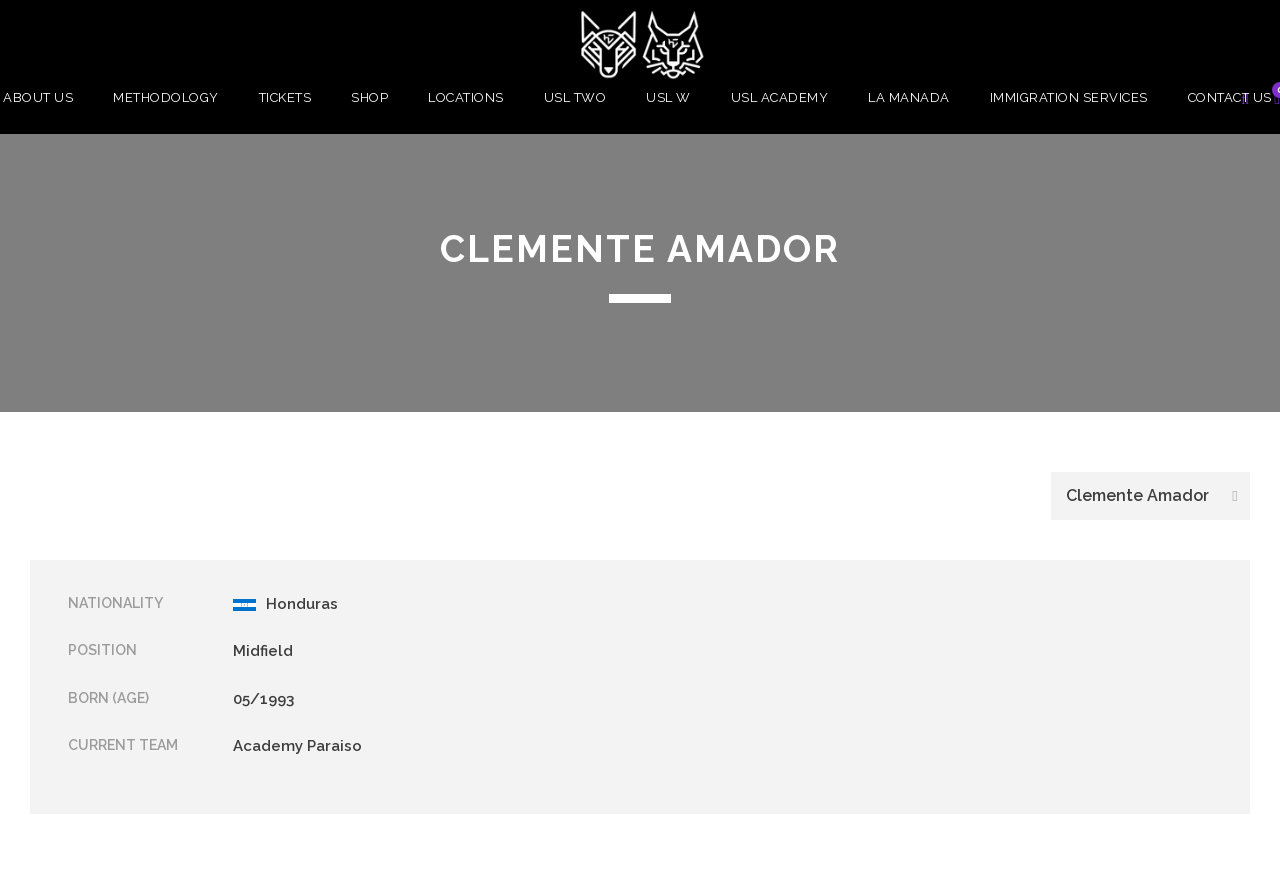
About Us (38, 97)
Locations (466, 97)
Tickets (285, 97)
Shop (369, 97)
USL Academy (780, 97)
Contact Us (1230, 97)
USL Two (575, 97)
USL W (668, 97)
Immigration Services (1069, 97)
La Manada (909, 97)
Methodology (166, 97)
